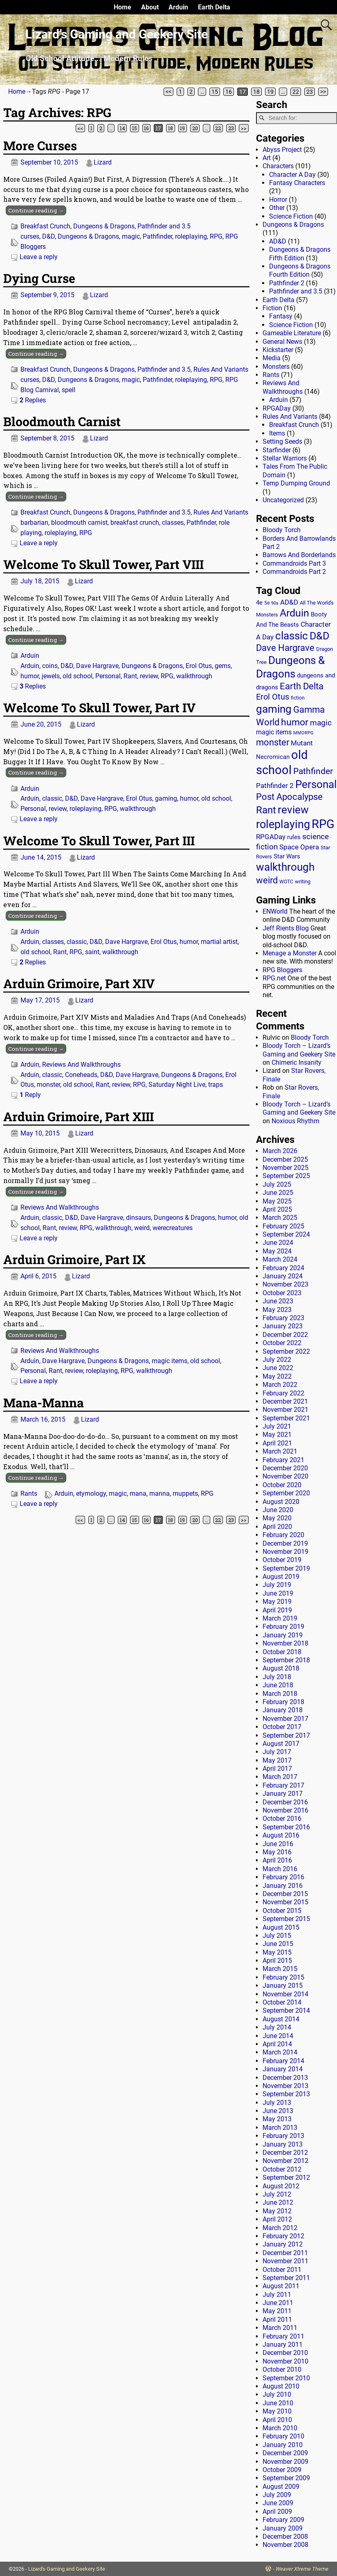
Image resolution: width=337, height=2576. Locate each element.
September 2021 (286, 1418)
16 (228, 91)
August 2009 (281, 2486)
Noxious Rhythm (295, 1121)
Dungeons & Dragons (104, 226)
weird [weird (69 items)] (267, 880)
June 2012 (278, 2202)
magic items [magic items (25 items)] (274, 732)
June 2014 (278, 2036)
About (150, 7)
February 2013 (283, 2136)
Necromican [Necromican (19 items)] (273, 757)
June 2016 (278, 1844)
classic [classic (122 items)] (291, 636)
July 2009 (277, 2495)
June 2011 (278, 2303)
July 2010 (277, 2394)
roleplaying (191, 236)
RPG (216, 236)
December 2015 (285, 1894)
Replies (33, 400)
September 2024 (286, 1234)
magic (131, 236)
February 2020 (283, 1535)
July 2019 (277, 1585)
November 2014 (285, 1994)
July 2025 (277, 1184)
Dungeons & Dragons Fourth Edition (299, 270)
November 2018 (285, 1643)
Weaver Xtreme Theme (302, 2569)
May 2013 (277, 2119)
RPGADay (277, 408)
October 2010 (282, 2369)
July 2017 (277, 1752)
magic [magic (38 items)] (321, 722)
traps (215, 1084)
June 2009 (278, 2503)
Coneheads (81, 1075)
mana (138, 1493)
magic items (169, 1361)
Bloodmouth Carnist (62, 421)
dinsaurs (138, 1217)
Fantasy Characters (297, 183)
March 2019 (280, 1618)
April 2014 (277, 2044)
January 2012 (283, 2244)
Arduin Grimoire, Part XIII (78, 1116)
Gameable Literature (292, 333)
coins (50, 666)
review (149, 676)
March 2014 (280, 2052)
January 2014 (283, 2069)
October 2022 (282, 1343)
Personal (108, 676)
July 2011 (277, 2294)
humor (29, 676)
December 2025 (285, 1159)
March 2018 (280, 1694)
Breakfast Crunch (45, 226)
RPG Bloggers (282, 970)
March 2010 (280, 2428)
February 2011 (283, 2336)
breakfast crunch (134, 522)
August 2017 (281, 1743)
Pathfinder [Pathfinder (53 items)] (313, 771)
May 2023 (277, 1310)
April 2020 (277, 1527)
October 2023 (282, 1293)
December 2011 (285, 2253)
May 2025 (277, 1201)
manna (159, 1493)
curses (29, 236)
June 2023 (278, 1301)
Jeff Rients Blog (286, 928)
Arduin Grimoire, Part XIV (79, 983)
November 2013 (285, 2086)
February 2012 (283, 2236)
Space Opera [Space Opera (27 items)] (299, 847)
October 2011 (282, 2269)
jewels (51, 676)
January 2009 (283, 2528)
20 (195, 128)
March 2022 (280, 1384)
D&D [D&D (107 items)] (319, 636)
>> (323, 91)
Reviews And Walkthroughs (81, 1064)
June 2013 (278, 2111)
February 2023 (283, 1318)
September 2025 (286, 1176)
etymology (91, 1493)
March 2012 (280, 2228)
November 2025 (285, 1168)
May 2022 (277, 1376)
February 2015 (283, 1977)
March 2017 (280, 1777)
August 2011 (281, 2286)
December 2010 (285, 2353)
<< (168, 91)
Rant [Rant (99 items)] (266, 810)
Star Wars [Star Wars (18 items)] (287, 856)
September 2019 (286, 1568)
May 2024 (277, 1251)
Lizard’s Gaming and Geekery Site (116, 34)
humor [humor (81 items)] (294, 722)
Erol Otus (199, 666)
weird (142, 1228)
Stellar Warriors (285, 458)
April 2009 (277, 2511)
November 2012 (285, 2161)
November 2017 (285, 1719)
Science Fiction (291, 216)
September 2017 (286, 1735)
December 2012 (285, 2152)
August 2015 (281, 1927)
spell (68, 390)
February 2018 (283, 1702)
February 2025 (283, 1226)
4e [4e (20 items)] (259, 602)
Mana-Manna (43, 1403)
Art (267, 158)
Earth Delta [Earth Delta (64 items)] (302, 686)
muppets (185, 1493)
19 (270, 91)
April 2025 (277, 1209)
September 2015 (286, 1919)
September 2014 (286, 2010)
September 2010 (286, 2378)
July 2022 (277, 1360)
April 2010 (277, 2420)
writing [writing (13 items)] (302, 881)
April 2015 (277, 1960)
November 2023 (285, 1284)
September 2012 (286, 2177)
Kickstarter (278, 350)
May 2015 (277, 1952)
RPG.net (274, 978)
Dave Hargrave (97, 666)
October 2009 (282, 2470)
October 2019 (282, 1560)
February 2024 (283, 1268)
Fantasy (280, 316)
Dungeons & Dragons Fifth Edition (299, 254)
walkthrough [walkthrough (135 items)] (285, 867)
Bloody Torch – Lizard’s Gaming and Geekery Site (299, 1050)
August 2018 (281, 1668)
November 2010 (285, 2361)
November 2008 (285, 2545)
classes (173, 522)
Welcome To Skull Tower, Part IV (99, 708)
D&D (48, 236)
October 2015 (282, 1911)
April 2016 (277, 1860)
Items (277, 433)
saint (92, 952)
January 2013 (283, 2144)
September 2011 (286, 2278)
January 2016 (283, 1886)
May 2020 (277, 1518)
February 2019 (283, 1626)
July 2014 (277, 2027)
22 (295, 91)
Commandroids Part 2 (294, 572)
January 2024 (283, 1276)
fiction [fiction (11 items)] (298, 698)
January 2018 (283, 1710)
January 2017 (283, 1793)
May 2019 (277, 1601)
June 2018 (278, 1685)
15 (214, 91)
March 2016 (280, 1869)
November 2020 (285, 1476)
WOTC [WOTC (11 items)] (286, 882)
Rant (130, 676)
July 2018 (277, 1677)
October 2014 (282, 2002)
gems (223, 666)
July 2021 (277, 1426)
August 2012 (281, 2186)
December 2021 (285, 1401)
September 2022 (286, 1351)
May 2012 (277, 2211)
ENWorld (275, 911)
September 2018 (286, 1660)
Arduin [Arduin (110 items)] (294, 613)
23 (309, 91)
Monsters (276, 366)
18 (256, 91)
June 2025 (278, 1193)
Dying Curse (39, 278)
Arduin (178, 7)
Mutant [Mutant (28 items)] (302, 743)
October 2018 (282, 1652)
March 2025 (280, 1217)
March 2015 (280, 1969)
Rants (28, 1493)
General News (282, 341)
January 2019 (283, 1635)
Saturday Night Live (176, 1084)
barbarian (34, 522)
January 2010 (283, 2445)
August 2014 (281, 2019)
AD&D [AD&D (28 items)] (289, 602)
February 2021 (283, 1460)
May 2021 (277, 1434)
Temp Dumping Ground (296, 483)
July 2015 (277, 1935)
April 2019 (277, 1610)
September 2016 (286, 1827)
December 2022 (285, 1335)
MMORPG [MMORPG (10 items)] (303, 733)
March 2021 (280, 1451)
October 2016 (282, 1818)
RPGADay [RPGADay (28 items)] (270, 837)
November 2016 (285, 1810)
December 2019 (285, 1543)
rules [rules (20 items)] (294, 837)
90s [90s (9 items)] (275, 603)
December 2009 (285, 2453)
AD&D (277, 241)
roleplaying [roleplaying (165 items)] (283, 824)
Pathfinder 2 (286, 283)
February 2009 (283, 2520)
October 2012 (282, 2169)
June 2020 (278, 1510)
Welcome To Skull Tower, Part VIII (103, 564)
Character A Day (292, 174)
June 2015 (278, 1944)
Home (122, 7)
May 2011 (277, 2311)
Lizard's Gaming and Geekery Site (66, 2569)
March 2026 (280, 1151)
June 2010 (278, 2403)
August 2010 (281, 2386)
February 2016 (283, 1877)
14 (122, 128)
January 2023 (283, 1326)
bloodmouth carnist (79, 522)
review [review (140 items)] (293, 809)
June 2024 (278, 1242)
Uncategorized (283, 500)
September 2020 (286, 1493)
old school (77, 676)
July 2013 (277, 2102)
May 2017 (277, 1760)
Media (272, 358)
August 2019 (281, 1576)
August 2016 (281, 1835)
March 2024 (280, 1259)
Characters (278, 166)
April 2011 (277, 2319)
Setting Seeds (282, 441)
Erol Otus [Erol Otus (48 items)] (272, 697)
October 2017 (282, 1727)
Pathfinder (157, 236)
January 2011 (283, 2344)
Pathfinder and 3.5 (164, 226)
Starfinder (277, 450)
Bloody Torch (282, 530)
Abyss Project (282, 150)
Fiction (272, 308)
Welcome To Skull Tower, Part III (99, 841)
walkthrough (194, 676)
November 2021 (285, 1409)
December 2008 (285, 2536)
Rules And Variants (220, 369)
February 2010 (283, 2436)
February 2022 (283, 1393)
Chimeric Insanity (296, 1062)
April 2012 (277, 2219)
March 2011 (280, 2328)
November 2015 (285, 1902)
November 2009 (285, 2461)
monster (48, 1084)
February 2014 (283, 2061)
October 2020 (282, 1485)
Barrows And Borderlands (299, 555)
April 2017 (277, 1768)
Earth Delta (214, 7)
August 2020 (281, 1502)
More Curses (40, 146)
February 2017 (283, 1785)
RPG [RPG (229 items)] (323, 824)
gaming (166, 798)
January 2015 (283, 1985)
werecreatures (173, 1228)
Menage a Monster (290, 953)
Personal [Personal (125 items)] (316, 784)
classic (52, 798)
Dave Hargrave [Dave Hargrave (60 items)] (285, 648)
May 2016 (277, 1852)
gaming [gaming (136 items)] (274, 709)
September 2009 (286, 2478)
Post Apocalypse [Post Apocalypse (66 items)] (289, 797)
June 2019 (278, 1593)
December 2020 (285, 1468)
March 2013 (280, 2127)
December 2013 (285, 2078)
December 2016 (285, 1802)
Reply (30, 1095)
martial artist (219, 942)
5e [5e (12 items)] (267, 603)
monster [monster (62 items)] (272, 742)
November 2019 (285, 1552)
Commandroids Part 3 (294, 563)
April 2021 (277, 1443)
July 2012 (277, 2194)
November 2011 (285, 2261)
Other (277, 208)
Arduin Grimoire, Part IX (74, 1259)
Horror (278, 199)
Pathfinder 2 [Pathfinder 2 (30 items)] (275, 785)
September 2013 (286, 2094)
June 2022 (278, 1368)
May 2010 (277, 2411)
